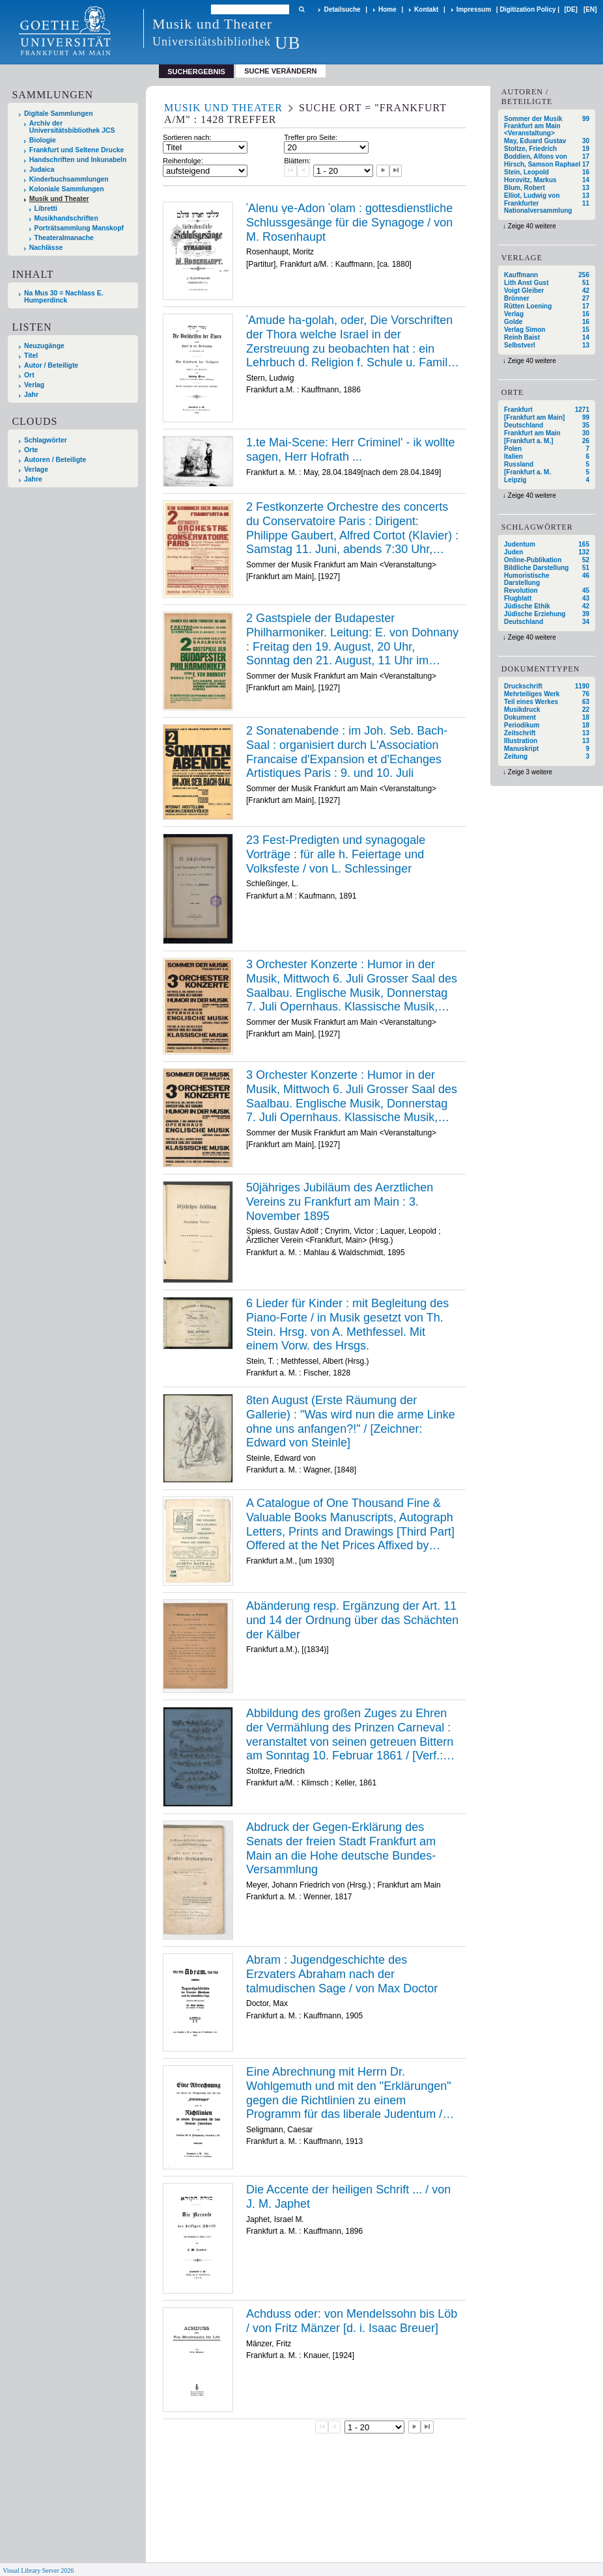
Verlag (34, 384)
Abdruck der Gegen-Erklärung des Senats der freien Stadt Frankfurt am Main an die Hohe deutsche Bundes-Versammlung (341, 1848)
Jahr (31, 394)
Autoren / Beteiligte (55, 459)
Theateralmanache (64, 237)
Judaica (42, 169)
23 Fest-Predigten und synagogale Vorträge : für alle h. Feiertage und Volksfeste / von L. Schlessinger (335, 854)
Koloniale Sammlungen (66, 189)
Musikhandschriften (66, 218)
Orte (31, 450)
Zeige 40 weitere (532, 226)
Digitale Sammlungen (58, 113)
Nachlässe (46, 247)
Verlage (36, 469)
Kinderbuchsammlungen (69, 179)
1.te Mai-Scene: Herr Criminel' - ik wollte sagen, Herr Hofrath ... (350, 449)
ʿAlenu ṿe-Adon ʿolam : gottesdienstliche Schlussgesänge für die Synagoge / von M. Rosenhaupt (349, 222)
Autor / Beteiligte (51, 365)
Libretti (46, 208)
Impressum (473, 9)
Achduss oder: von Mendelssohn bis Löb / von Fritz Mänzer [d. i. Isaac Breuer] (351, 2321)
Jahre (33, 479)
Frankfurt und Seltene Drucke (76, 150)
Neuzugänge (44, 345)
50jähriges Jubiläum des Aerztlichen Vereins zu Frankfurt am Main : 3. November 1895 (339, 1201)
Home (387, 9)
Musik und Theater (59, 198)
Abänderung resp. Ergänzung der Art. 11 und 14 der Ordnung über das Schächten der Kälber (352, 1619)
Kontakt (426, 9)
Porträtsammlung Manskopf (79, 228)
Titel (31, 355)
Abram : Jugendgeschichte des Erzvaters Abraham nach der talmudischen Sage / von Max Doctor (342, 1973)
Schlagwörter (45, 440)
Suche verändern (280, 71)
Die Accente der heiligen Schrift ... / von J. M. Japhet (348, 2196)
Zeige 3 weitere (530, 772)
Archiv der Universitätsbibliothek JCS (72, 127)
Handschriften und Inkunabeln (78, 159)
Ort (29, 375)
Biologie (42, 140)
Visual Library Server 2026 (38, 2570)
